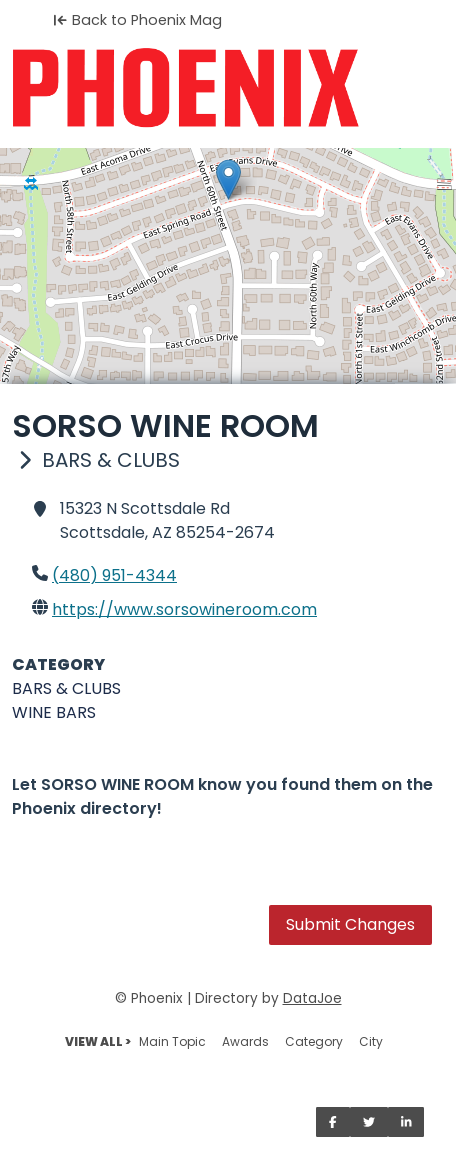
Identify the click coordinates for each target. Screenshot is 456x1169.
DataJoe (312, 998)
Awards (245, 1041)
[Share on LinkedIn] (406, 1122)
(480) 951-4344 (114, 575)
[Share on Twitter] (369, 1122)
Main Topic (172, 1041)
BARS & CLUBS (66, 688)
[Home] (228, 88)
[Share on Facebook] (333, 1122)
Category (314, 1041)
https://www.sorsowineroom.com (184, 609)
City (371, 1041)
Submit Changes (350, 924)
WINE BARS (54, 712)
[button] (228, 179)
